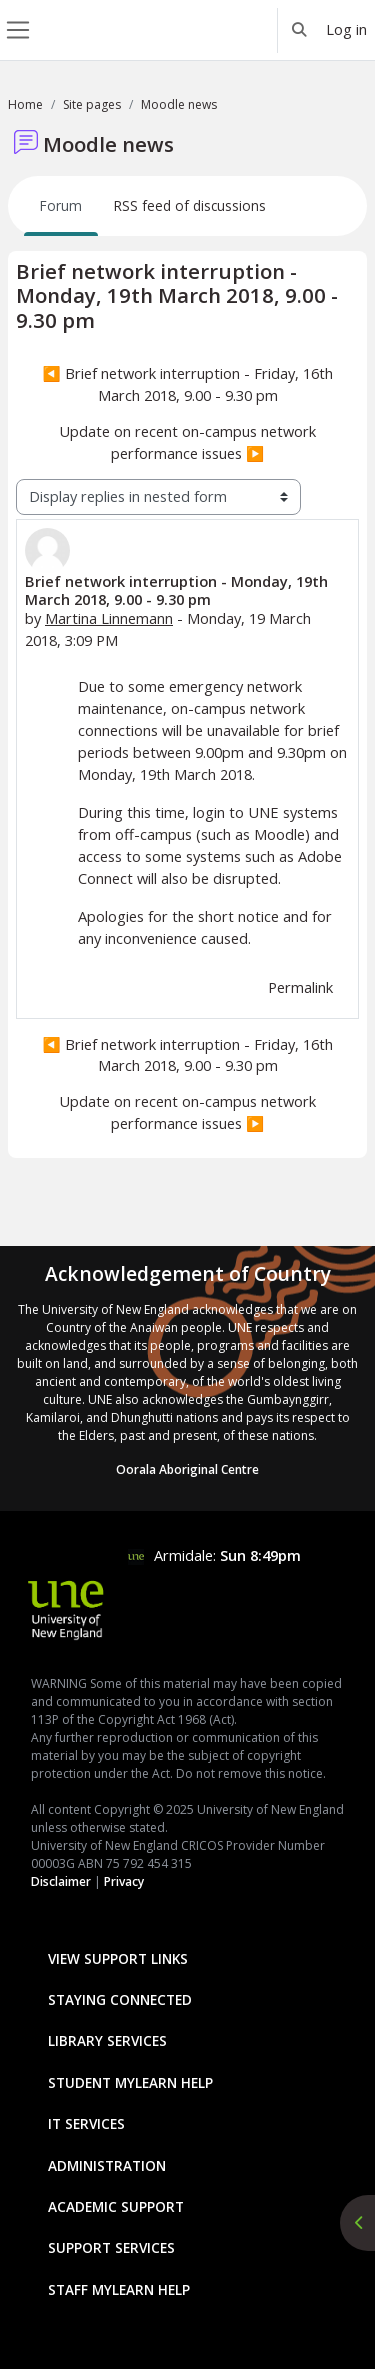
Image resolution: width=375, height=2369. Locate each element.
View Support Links (118, 1958)
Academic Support (116, 2206)
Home (25, 104)
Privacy (124, 1881)
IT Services (86, 2123)
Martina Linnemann (109, 618)
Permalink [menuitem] (300, 987)
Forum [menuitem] (61, 205)
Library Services (107, 2040)
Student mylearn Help (130, 2082)
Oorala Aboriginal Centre (187, 1469)
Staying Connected (120, 1999)
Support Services (111, 2247)
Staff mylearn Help (119, 2289)
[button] (300, 30)
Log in (346, 29)
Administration (107, 2165)
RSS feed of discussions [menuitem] (190, 205)
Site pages (92, 104)
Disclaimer (61, 1881)
